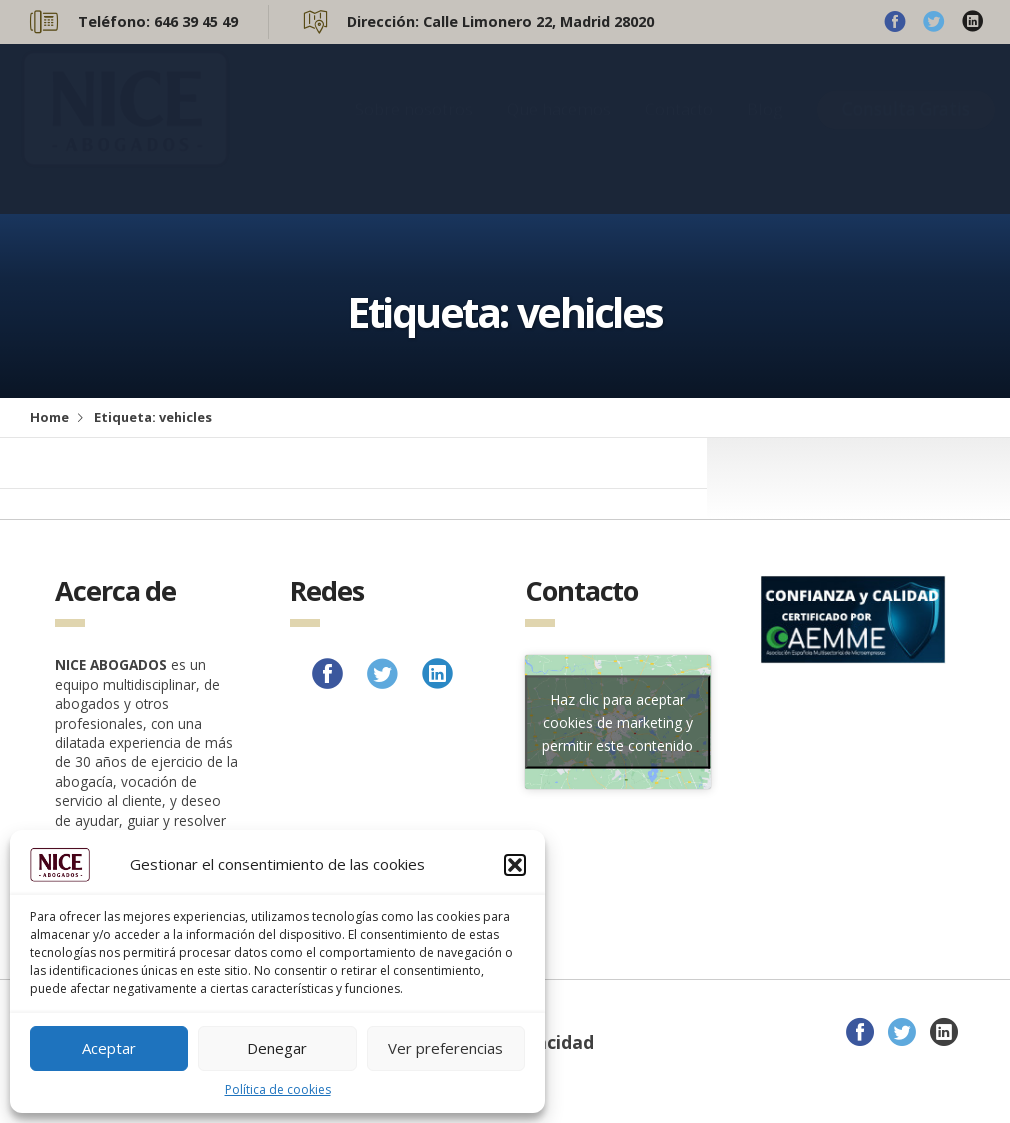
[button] (515, 865)
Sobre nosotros (414, 129)
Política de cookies (278, 1089)
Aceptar (109, 1048)
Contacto (679, 129)
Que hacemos (559, 129)
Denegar (277, 1048)
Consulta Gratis (906, 128)
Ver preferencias (445, 1048)
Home (49, 417)
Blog (765, 129)
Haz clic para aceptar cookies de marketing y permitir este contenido (617, 722)
